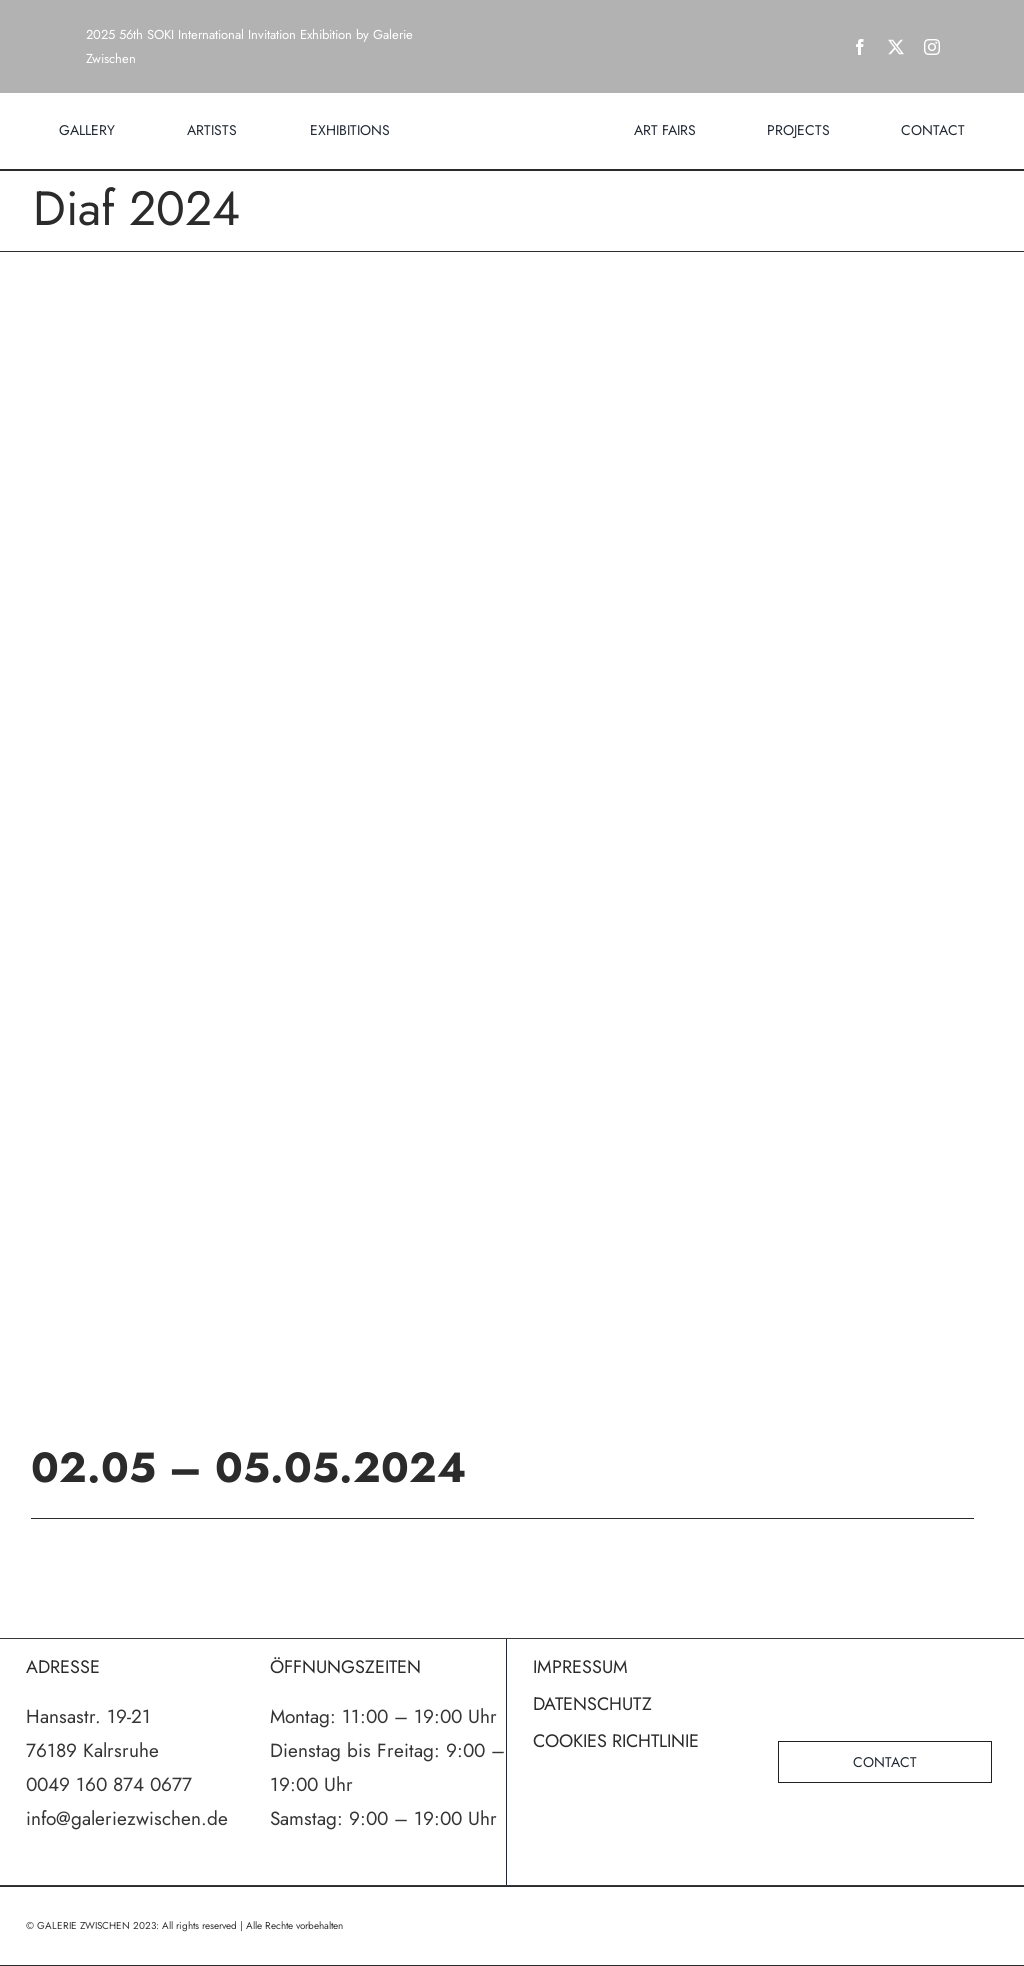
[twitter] (896, 47)
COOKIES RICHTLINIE (616, 1741)
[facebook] (860, 47)
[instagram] (932, 47)
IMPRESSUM (580, 1667)
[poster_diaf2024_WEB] (512, 817)
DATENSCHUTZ (592, 1704)
